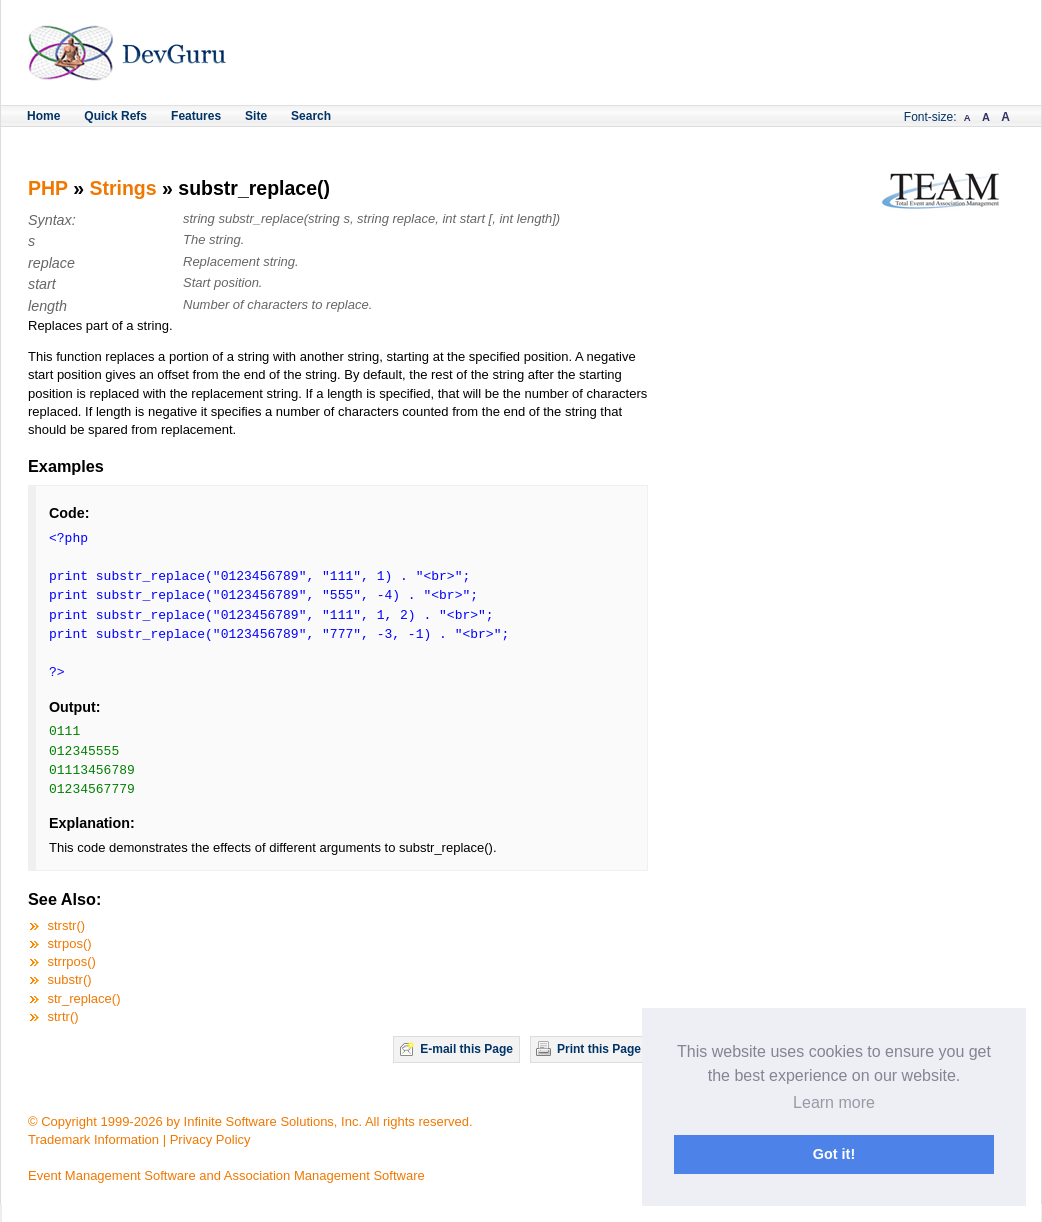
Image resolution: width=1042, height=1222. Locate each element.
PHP (48, 188)
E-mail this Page (466, 1049)
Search (311, 116)
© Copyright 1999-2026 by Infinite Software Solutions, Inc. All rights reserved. (250, 1121)
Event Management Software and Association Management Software (226, 1175)
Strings (122, 188)
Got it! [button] (834, 1154)
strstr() (67, 925)
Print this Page (599, 1049)
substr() (70, 979)
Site (256, 116)
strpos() (70, 943)
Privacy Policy (210, 1139)
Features (196, 116)
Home (43, 116)
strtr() (63, 1016)
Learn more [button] (834, 1102)
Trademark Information (93, 1139)
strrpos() (72, 961)
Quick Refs (115, 116)
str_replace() (84, 998)
